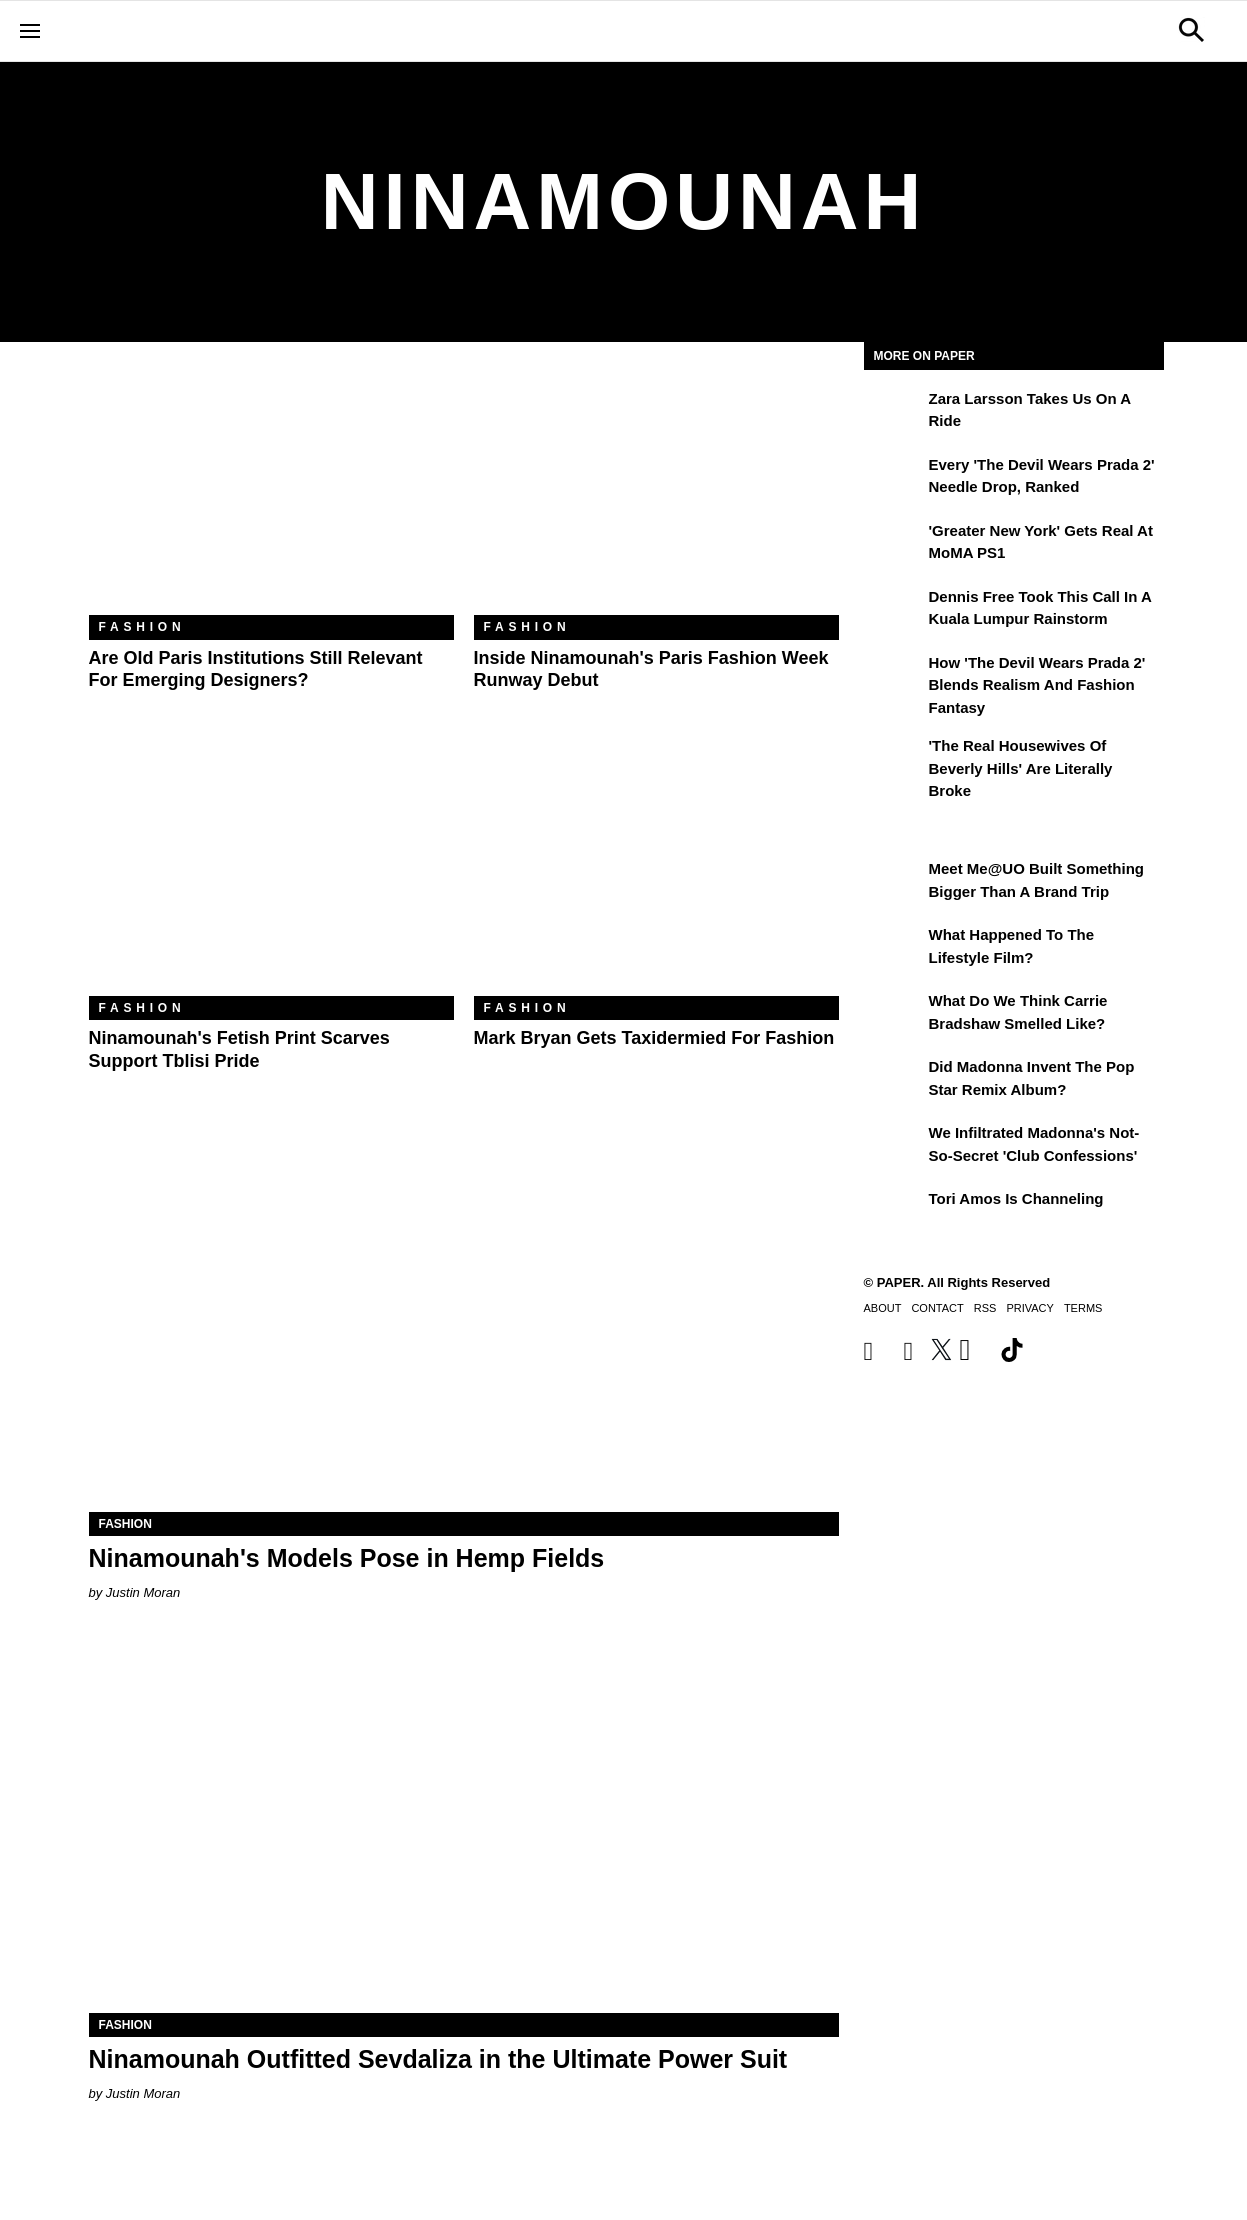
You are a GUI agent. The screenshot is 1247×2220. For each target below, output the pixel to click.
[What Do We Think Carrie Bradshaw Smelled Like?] (894, 1015)
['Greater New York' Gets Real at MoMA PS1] (894, 545)
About (883, 1308)
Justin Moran (143, 1592)
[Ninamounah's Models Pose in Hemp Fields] (464, 1324)
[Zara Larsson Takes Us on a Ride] (894, 413)
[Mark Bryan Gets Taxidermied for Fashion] (656, 874)
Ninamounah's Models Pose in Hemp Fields (347, 1558)
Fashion (142, 627)
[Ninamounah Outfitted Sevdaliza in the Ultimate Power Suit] (464, 1825)
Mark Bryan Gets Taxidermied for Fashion (654, 1038)
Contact (937, 1308)
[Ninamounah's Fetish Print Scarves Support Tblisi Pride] (271, 874)
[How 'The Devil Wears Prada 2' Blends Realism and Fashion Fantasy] (894, 677)
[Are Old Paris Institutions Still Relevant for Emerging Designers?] (271, 493)
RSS (985, 1308)
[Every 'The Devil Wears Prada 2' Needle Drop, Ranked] (894, 479)
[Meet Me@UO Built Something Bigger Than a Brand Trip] (894, 883)
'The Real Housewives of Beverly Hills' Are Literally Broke (1021, 768)
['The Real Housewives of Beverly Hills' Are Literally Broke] (894, 760)
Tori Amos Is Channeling (1016, 1198)
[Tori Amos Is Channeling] (894, 1213)
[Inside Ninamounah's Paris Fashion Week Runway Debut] (656, 493)
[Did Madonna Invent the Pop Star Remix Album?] (894, 1081)
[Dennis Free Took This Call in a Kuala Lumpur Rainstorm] (894, 611)
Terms (1083, 1308)
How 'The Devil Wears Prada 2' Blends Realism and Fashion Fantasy (1037, 685)
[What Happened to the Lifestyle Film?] (894, 949)
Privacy (1029, 1308)
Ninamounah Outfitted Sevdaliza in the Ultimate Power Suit (438, 2059)
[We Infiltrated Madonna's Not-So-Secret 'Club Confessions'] (894, 1147)
